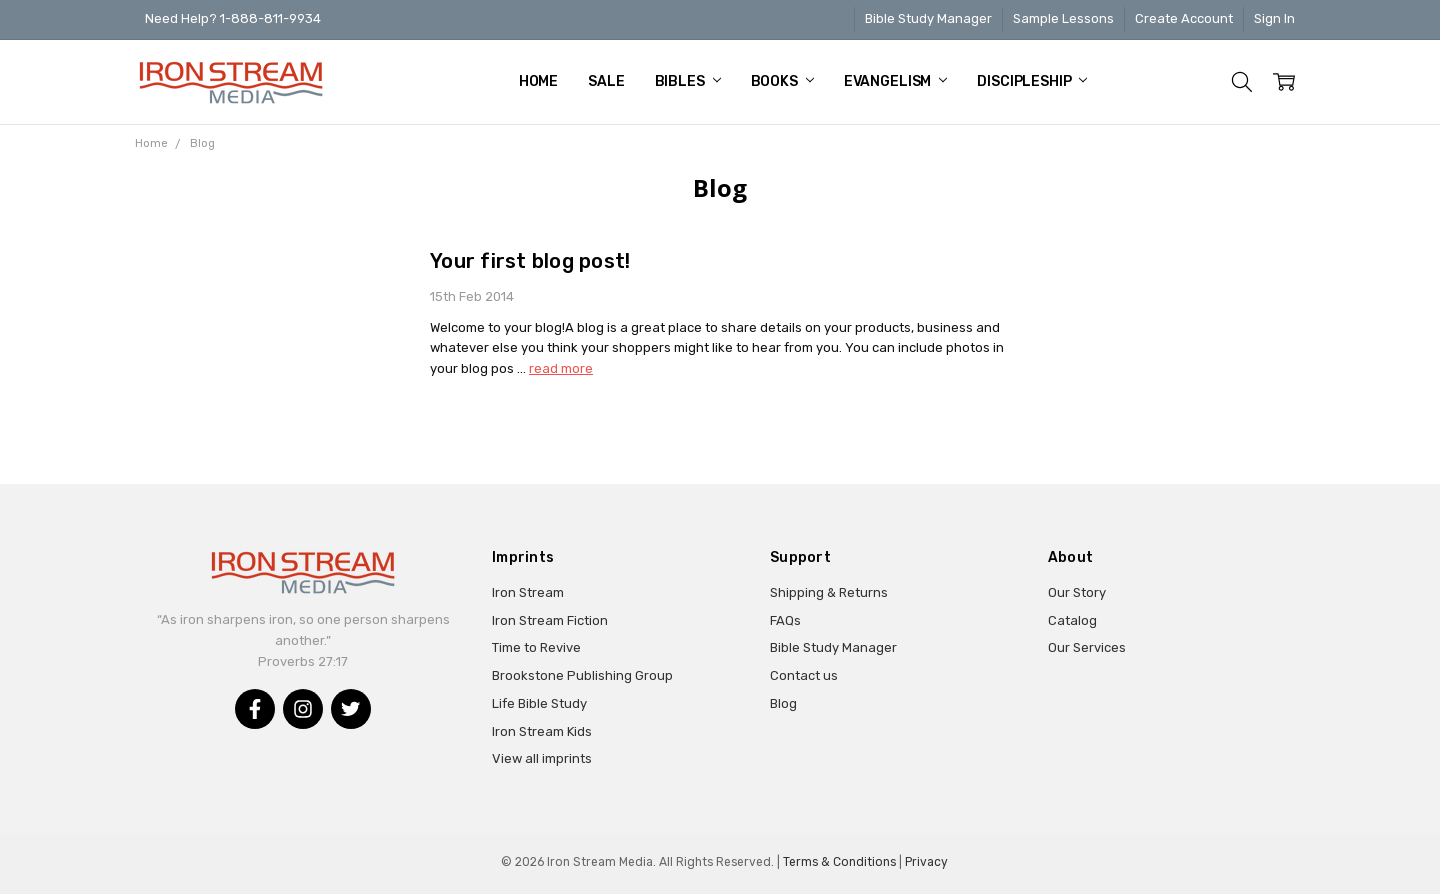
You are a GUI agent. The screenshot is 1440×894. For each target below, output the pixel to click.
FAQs (785, 620)
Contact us (804, 675)
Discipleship (1032, 81)
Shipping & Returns (829, 592)
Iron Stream (528, 592)
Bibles (688, 81)
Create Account (1184, 18)
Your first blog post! (530, 261)
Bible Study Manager (928, 18)
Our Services (1087, 647)
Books (782, 81)
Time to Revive (536, 647)
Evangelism (895, 81)
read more (561, 368)
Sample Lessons (1063, 18)
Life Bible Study (539, 703)
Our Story (1077, 592)
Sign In (1274, 18)
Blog (783, 703)
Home (538, 81)
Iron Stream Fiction (550, 620)
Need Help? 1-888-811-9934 (233, 18)
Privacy (926, 862)
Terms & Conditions (839, 862)
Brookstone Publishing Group (582, 675)
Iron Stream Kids (542, 731)
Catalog (1072, 620)
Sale (606, 81)
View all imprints (542, 758)
